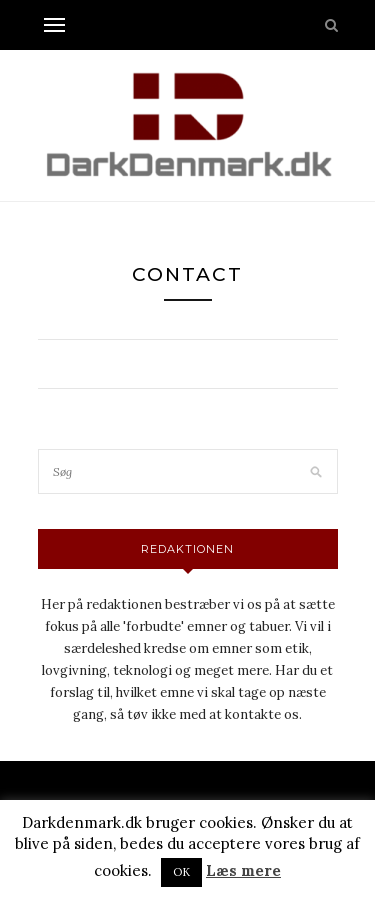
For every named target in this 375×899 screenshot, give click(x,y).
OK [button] (181, 872)
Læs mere (243, 870)
